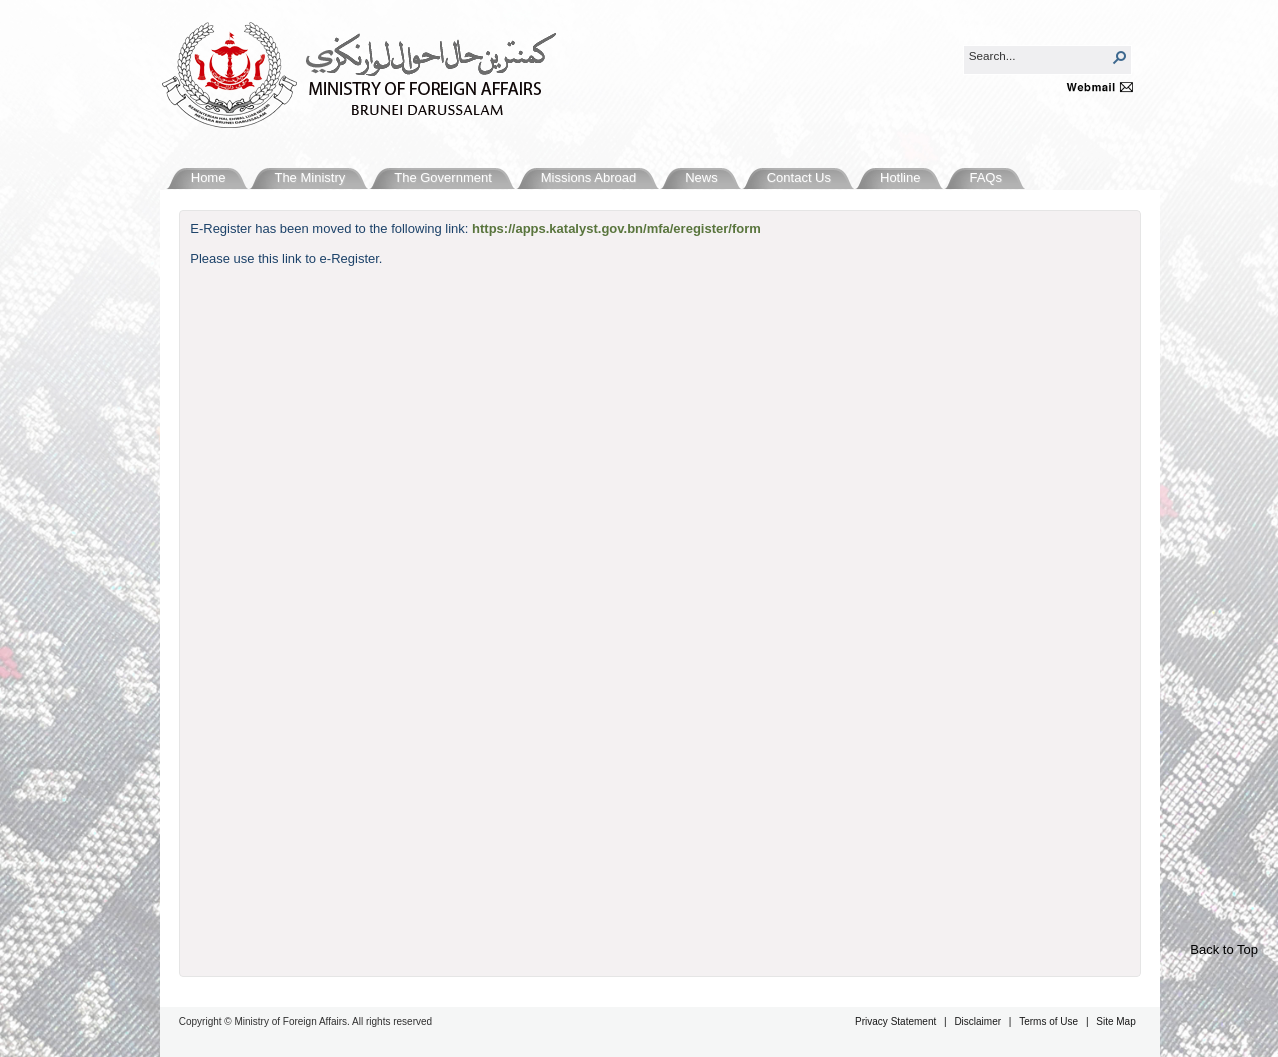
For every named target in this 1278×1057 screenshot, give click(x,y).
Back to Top (1224, 949)
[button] (1120, 57)
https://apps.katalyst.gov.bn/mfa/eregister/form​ (616, 228)
